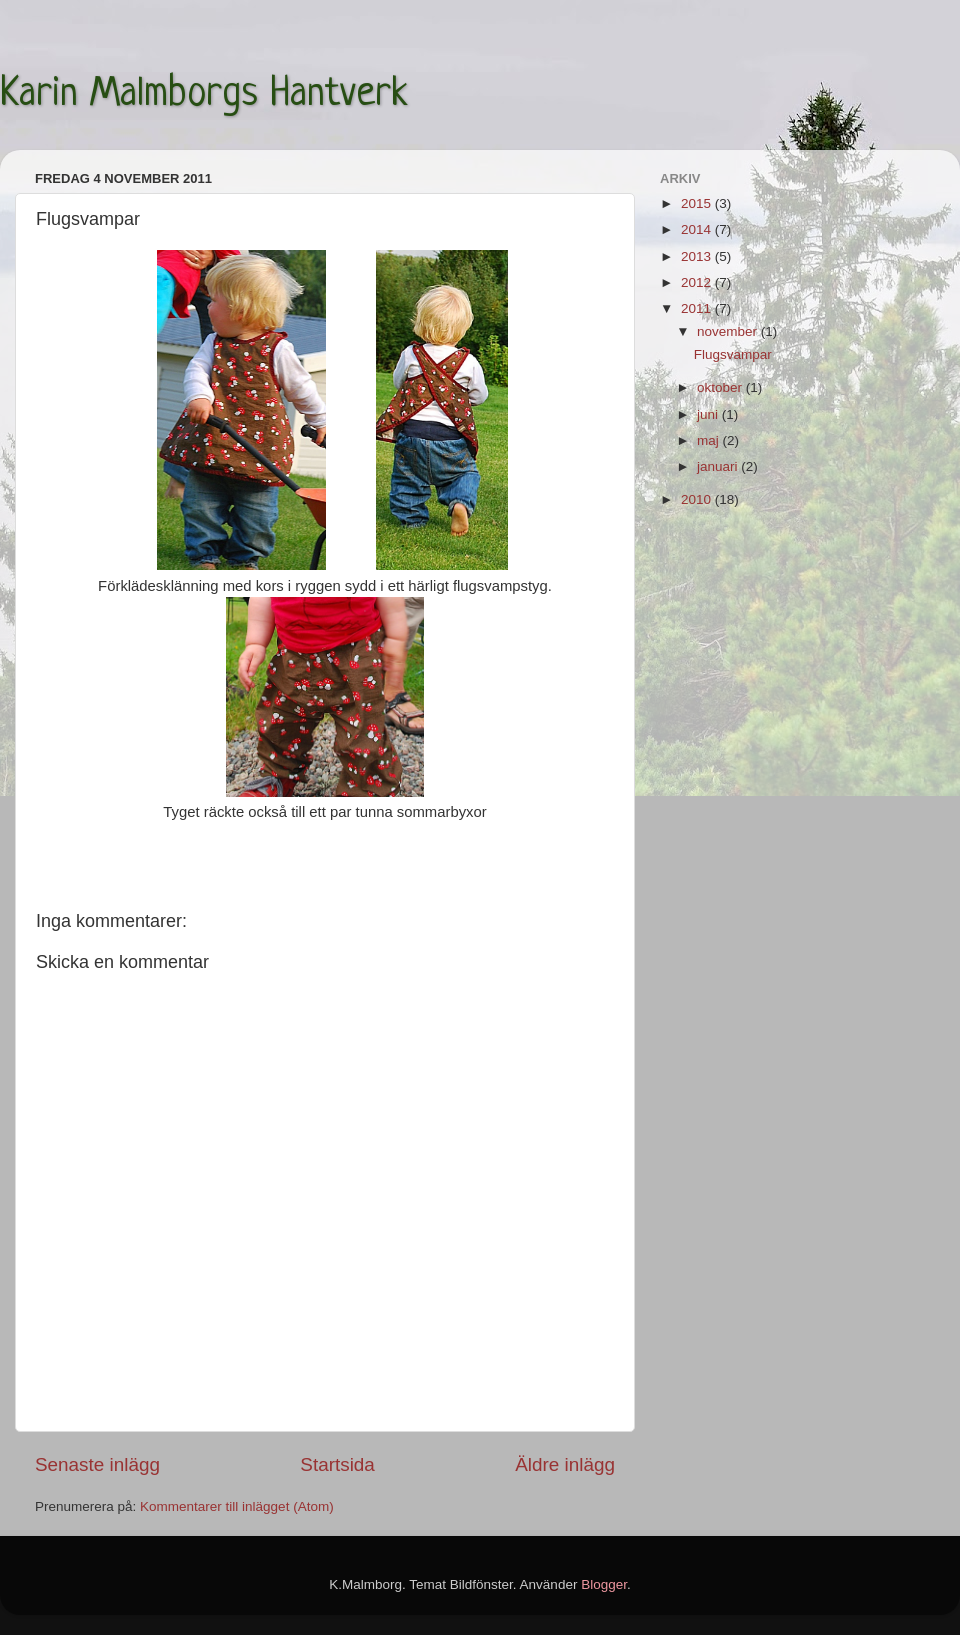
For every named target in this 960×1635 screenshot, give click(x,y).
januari (719, 466)
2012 (698, 282)
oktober (721, 387)
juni (709, 414)
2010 (698, 499)
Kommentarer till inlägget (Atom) (237, 1506)
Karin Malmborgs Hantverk (204, 95)
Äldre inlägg (565, 1464)
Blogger (604, 1584)
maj (710, 440)
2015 (698, 203)
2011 (698, 308)
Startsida (337, 1464)
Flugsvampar (733, 354)
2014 (698, 229)
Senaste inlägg (97, 1464)
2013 (698, 256)
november (729, 331)
